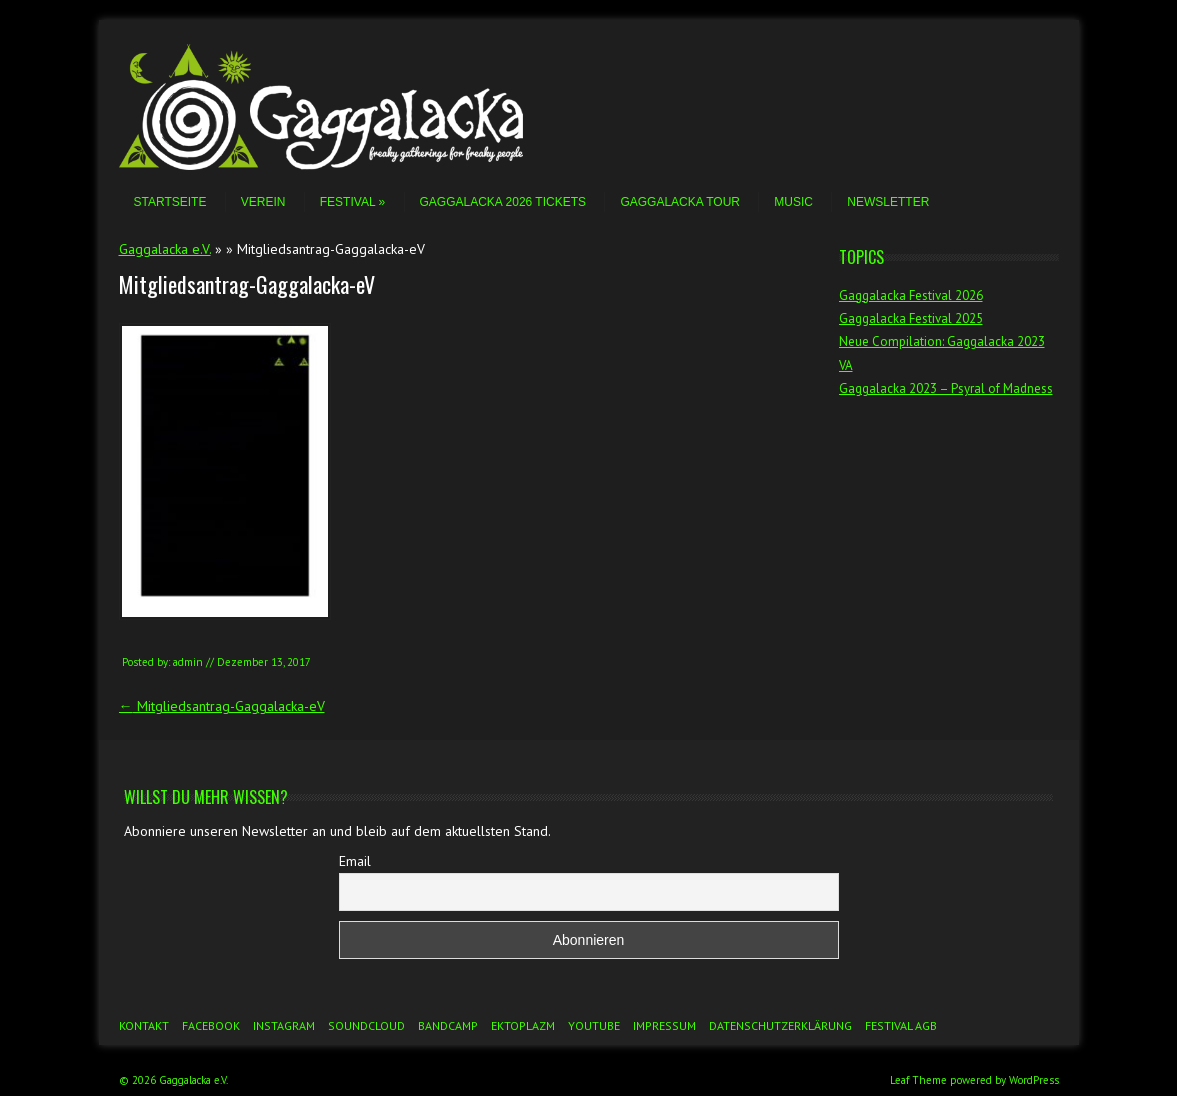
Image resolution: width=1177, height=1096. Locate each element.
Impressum (664, 1025)
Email (355, 861)
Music (793, 202)
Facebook (211, 1025)
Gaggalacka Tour (680, 202)
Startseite (170, 202)
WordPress (1034, 1080)
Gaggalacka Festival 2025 (911, 318)
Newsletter (888, 202)
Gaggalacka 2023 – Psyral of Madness (946, 388)
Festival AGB (901, 1025)
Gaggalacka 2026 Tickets (503, 202)
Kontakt (144, 1025)
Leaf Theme (918, 1080)
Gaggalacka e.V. (165, 249)
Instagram (284, 1025)
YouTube (594, 1025)
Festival (352, 202)
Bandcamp (448, 1025)
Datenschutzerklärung (780, 1025)
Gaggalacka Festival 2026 (911, 295)
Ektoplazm (523, 1025)
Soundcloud (366, 1025)
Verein (263, 202)
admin (188, 662)
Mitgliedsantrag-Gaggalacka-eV (222, 706)
